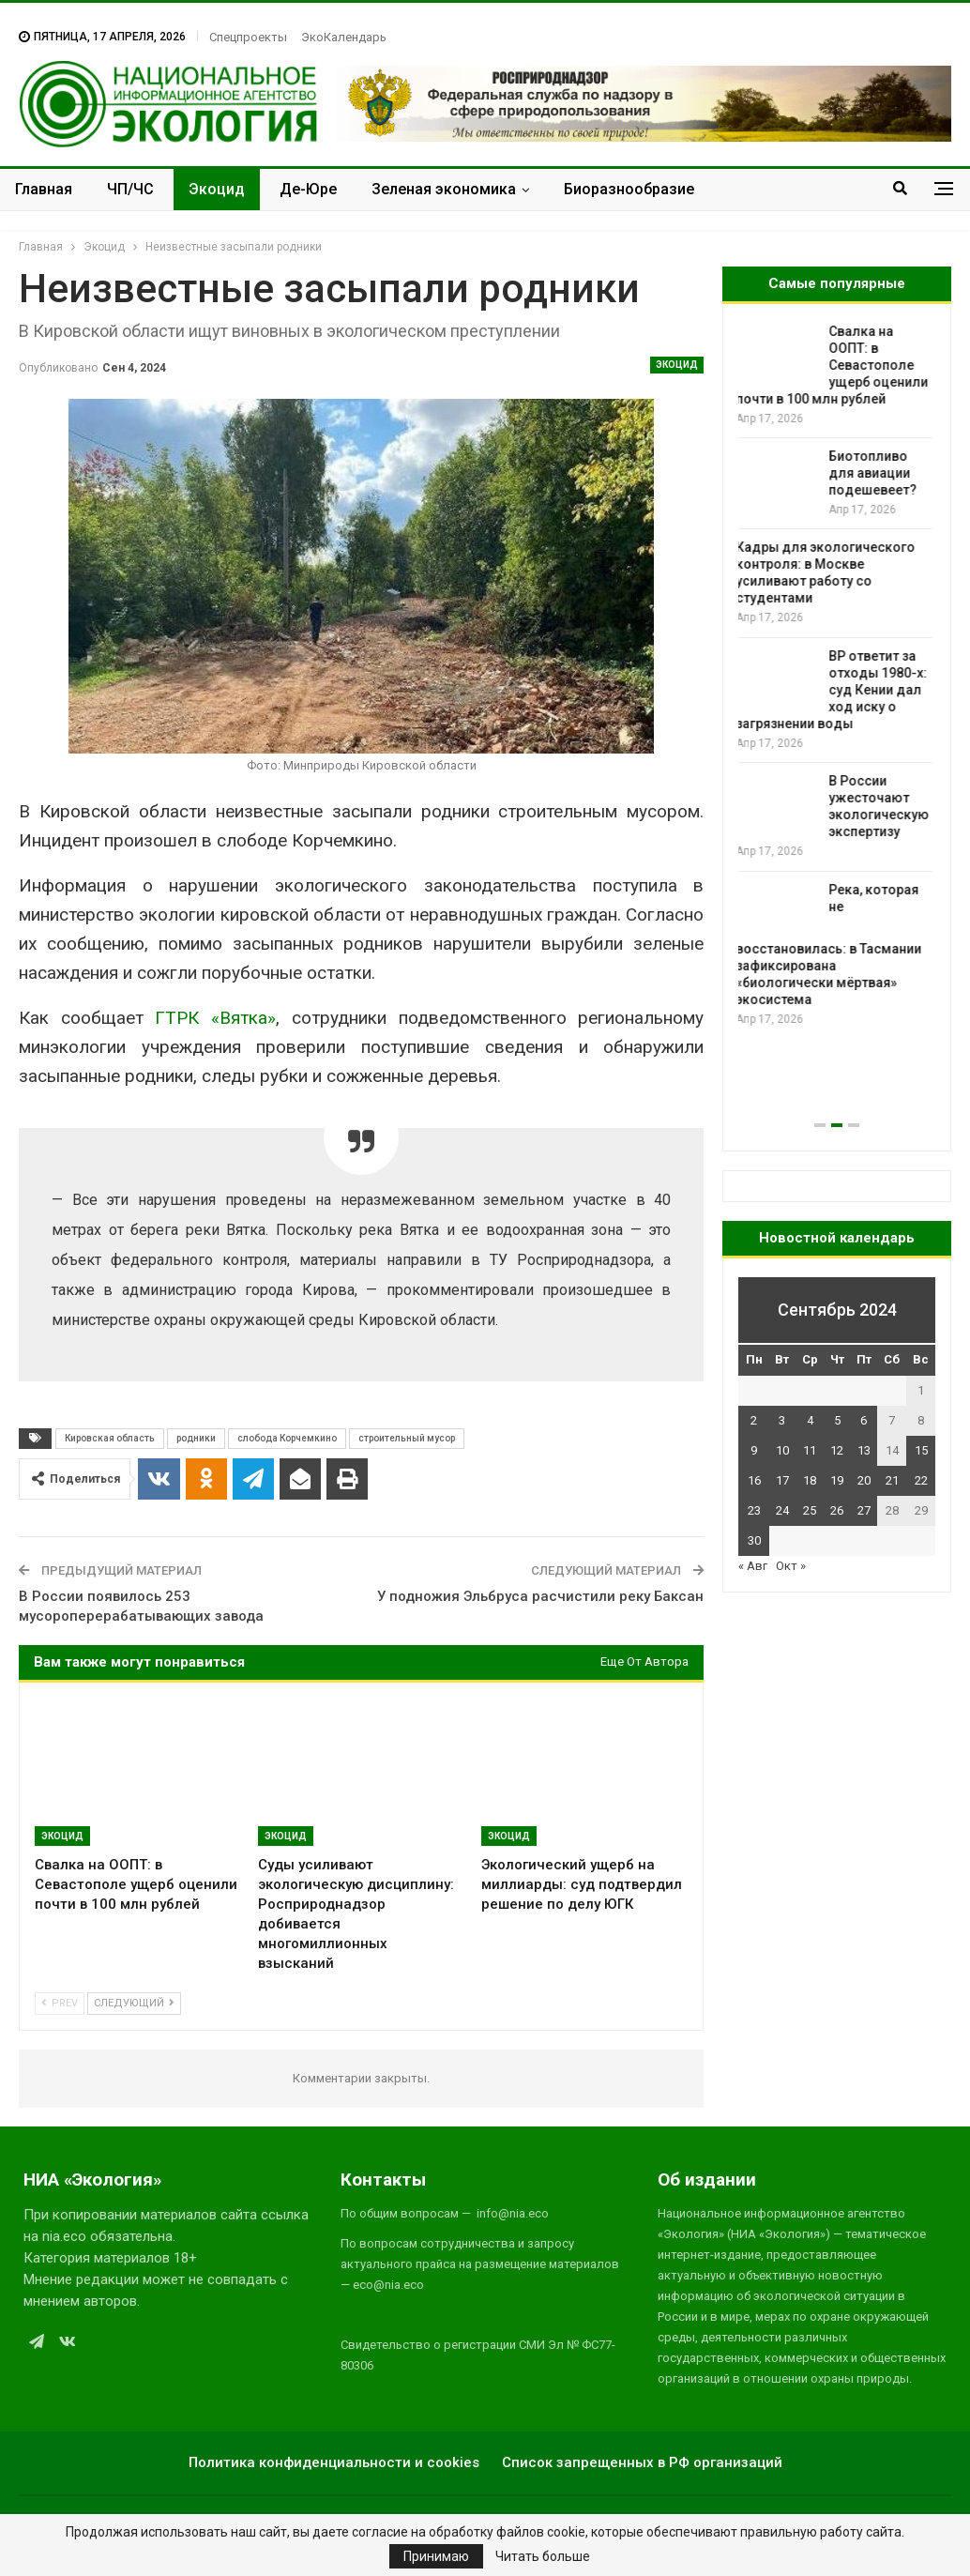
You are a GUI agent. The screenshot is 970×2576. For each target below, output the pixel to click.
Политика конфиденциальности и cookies (334, 2462)
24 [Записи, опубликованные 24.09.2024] (782, 1510)
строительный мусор (406, 1438)
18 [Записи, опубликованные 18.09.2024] (809, 1480)
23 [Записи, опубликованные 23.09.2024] (754, 1510)
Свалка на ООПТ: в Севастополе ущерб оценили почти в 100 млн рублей (834, 365)
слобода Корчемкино (287, 1438)
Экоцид (217, 189)
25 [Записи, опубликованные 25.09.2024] (809, 1510)
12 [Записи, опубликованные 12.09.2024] (836, 1450)
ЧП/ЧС (130, 189)
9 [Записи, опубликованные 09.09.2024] (753, 1450)
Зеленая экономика (443, 189)
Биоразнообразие (629, 189)
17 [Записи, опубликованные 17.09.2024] (782, 1480)
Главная (43, 189)
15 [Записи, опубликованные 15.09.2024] (921, 1450)
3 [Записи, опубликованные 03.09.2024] (782, 1420)
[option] (836, 676)
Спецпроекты (248, 37)
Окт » (791, 1566)
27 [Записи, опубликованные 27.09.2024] (864, 1510)
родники (196, 1438)
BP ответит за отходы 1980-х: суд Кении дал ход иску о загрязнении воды (834, 689)
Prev (59, 2003)
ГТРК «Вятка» (215, 1018)
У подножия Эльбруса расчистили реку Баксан (540, 1596)
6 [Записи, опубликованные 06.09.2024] (863, 1420)
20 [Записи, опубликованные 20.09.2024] (864, 1480)
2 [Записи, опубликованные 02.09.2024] (753, 1420)
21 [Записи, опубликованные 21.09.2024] (892, 1480)
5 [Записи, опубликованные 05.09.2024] (837, 1420)
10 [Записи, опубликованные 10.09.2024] (782, 1450)
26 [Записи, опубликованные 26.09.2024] (836, 1510)
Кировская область (110, 1438)
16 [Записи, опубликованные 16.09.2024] (754, 1480)
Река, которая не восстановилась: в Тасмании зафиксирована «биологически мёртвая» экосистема (831, 945)
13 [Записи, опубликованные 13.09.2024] (864, 1450)
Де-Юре (308, 189)
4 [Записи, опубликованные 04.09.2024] (810, 1420)
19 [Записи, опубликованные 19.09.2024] (836, 1480)
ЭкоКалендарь (343, 37)
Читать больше (542, 2556)
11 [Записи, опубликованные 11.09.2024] (809, 1450)
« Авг (752, 1566)
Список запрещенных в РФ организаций (642, 2462)
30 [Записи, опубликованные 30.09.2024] (754, 1540)
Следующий (134, 2003)
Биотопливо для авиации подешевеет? (875, 473)
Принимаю (436, 2556)
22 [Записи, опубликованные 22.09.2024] (921, 1480)
